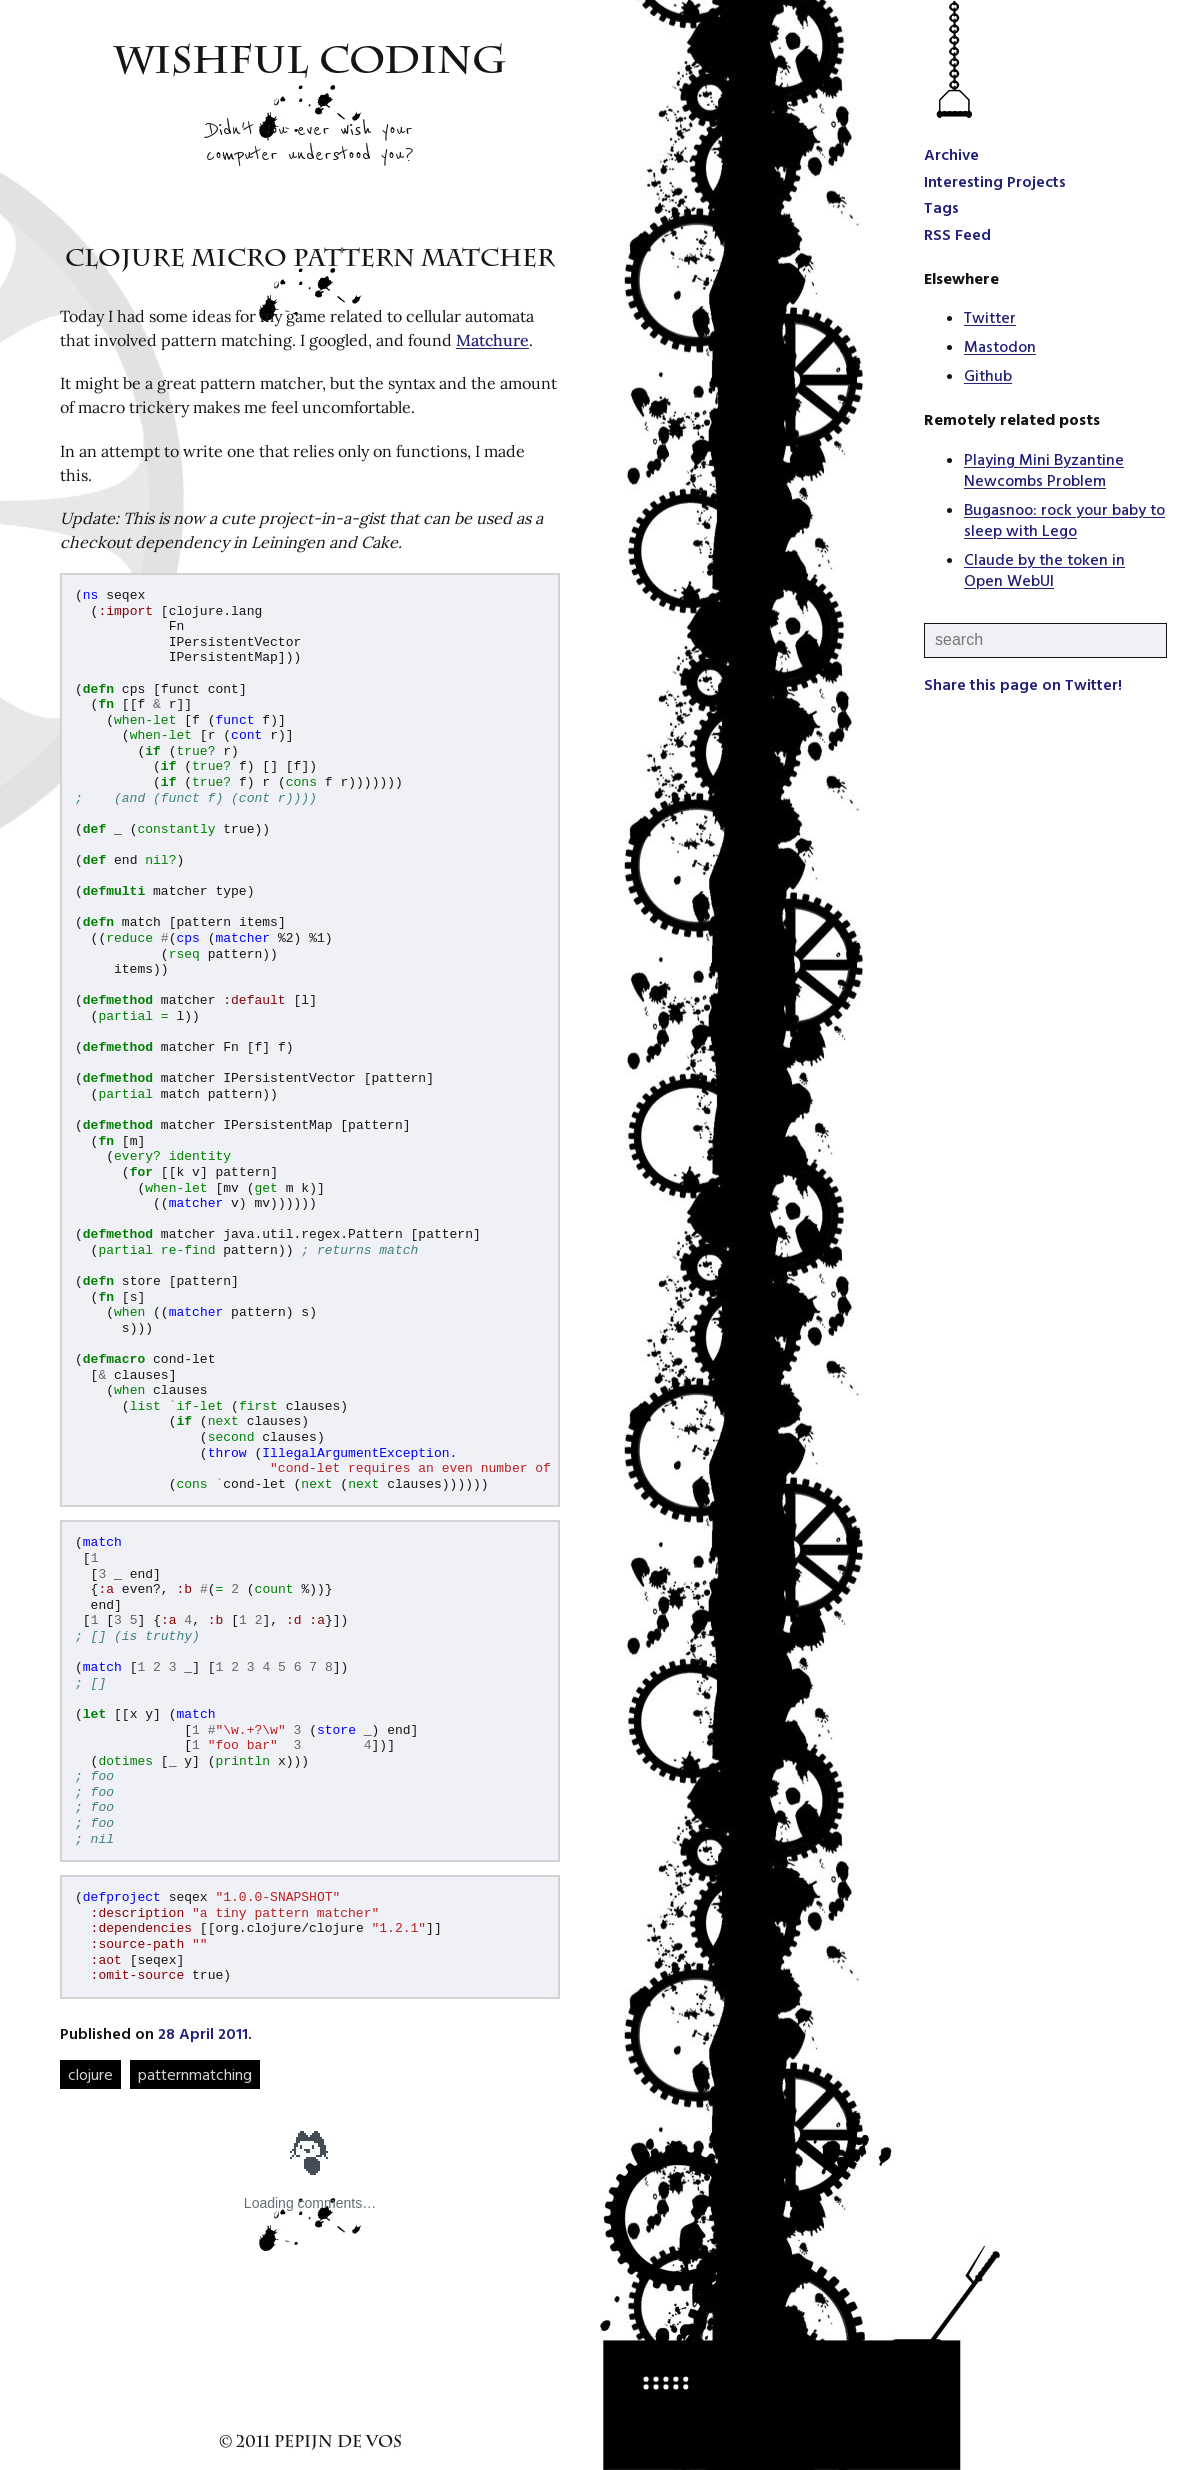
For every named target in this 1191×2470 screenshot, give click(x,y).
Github (988, 375)
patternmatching (195, 2074)
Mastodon (1000, 346)
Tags (941, 207)
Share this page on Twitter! (1023, 684)
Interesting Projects (995, 181)
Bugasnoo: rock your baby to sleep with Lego (1064, 519)
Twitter (990, 317)
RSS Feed (957, 234)
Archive (951, 154)
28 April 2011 (203, 2033)
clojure (90, 2074)
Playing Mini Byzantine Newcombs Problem (1044, 469)
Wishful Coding (310, 65)
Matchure (492, 340)
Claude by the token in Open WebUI (1044, 569)
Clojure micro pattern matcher (310, 261)
